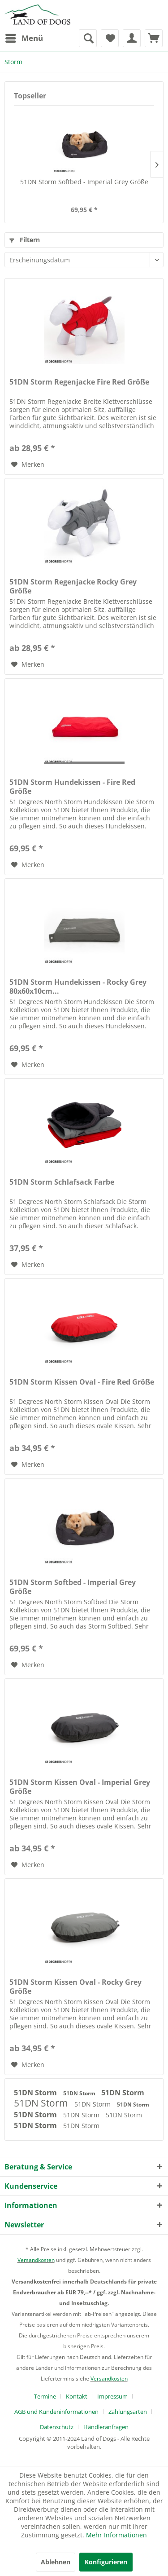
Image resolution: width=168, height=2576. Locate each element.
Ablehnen (55, 2562)
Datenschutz (56, 2427)
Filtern (24, 239)
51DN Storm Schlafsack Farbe (61, 1182)
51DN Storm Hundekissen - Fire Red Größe (72, 787)
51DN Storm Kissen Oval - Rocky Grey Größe (75, 1987)
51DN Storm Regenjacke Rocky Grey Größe (73, 586)
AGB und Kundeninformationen (56, 2412)
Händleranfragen (106, 2427)
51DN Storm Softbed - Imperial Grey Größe (84, 181)
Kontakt (76, 2396)
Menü (24, 37)
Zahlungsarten (127, 2412)
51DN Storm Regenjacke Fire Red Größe (79, 382)
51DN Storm (36, 2093)
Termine (45, 2396)
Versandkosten (36, 2260)
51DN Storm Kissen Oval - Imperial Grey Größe (79, 1787)
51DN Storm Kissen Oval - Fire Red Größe (81, 1382)
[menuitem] (23, 38)
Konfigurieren (106, 2562)
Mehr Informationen (116, 2535)
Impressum (112, 2396)
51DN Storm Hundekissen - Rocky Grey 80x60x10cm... (77, 987)
